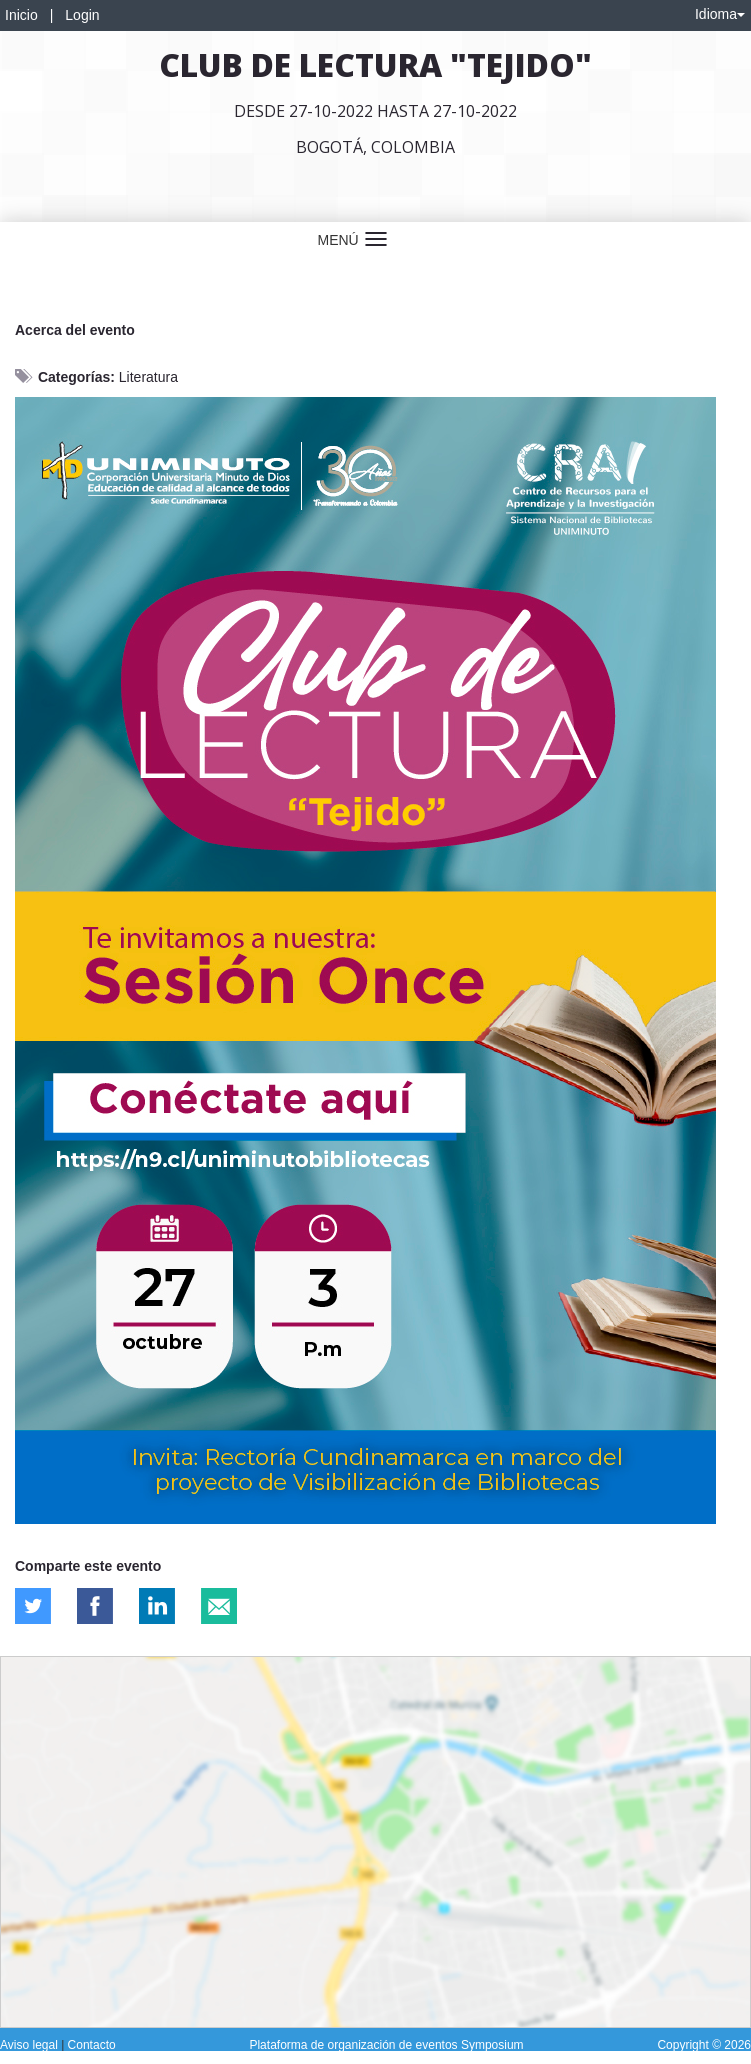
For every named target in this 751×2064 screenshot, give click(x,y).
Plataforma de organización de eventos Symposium (386, 2045)
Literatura (148, 377)
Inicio (21, 15)
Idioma (720, 14)
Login (82, 15)
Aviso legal (30, 2045)
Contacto (92, 2045)
